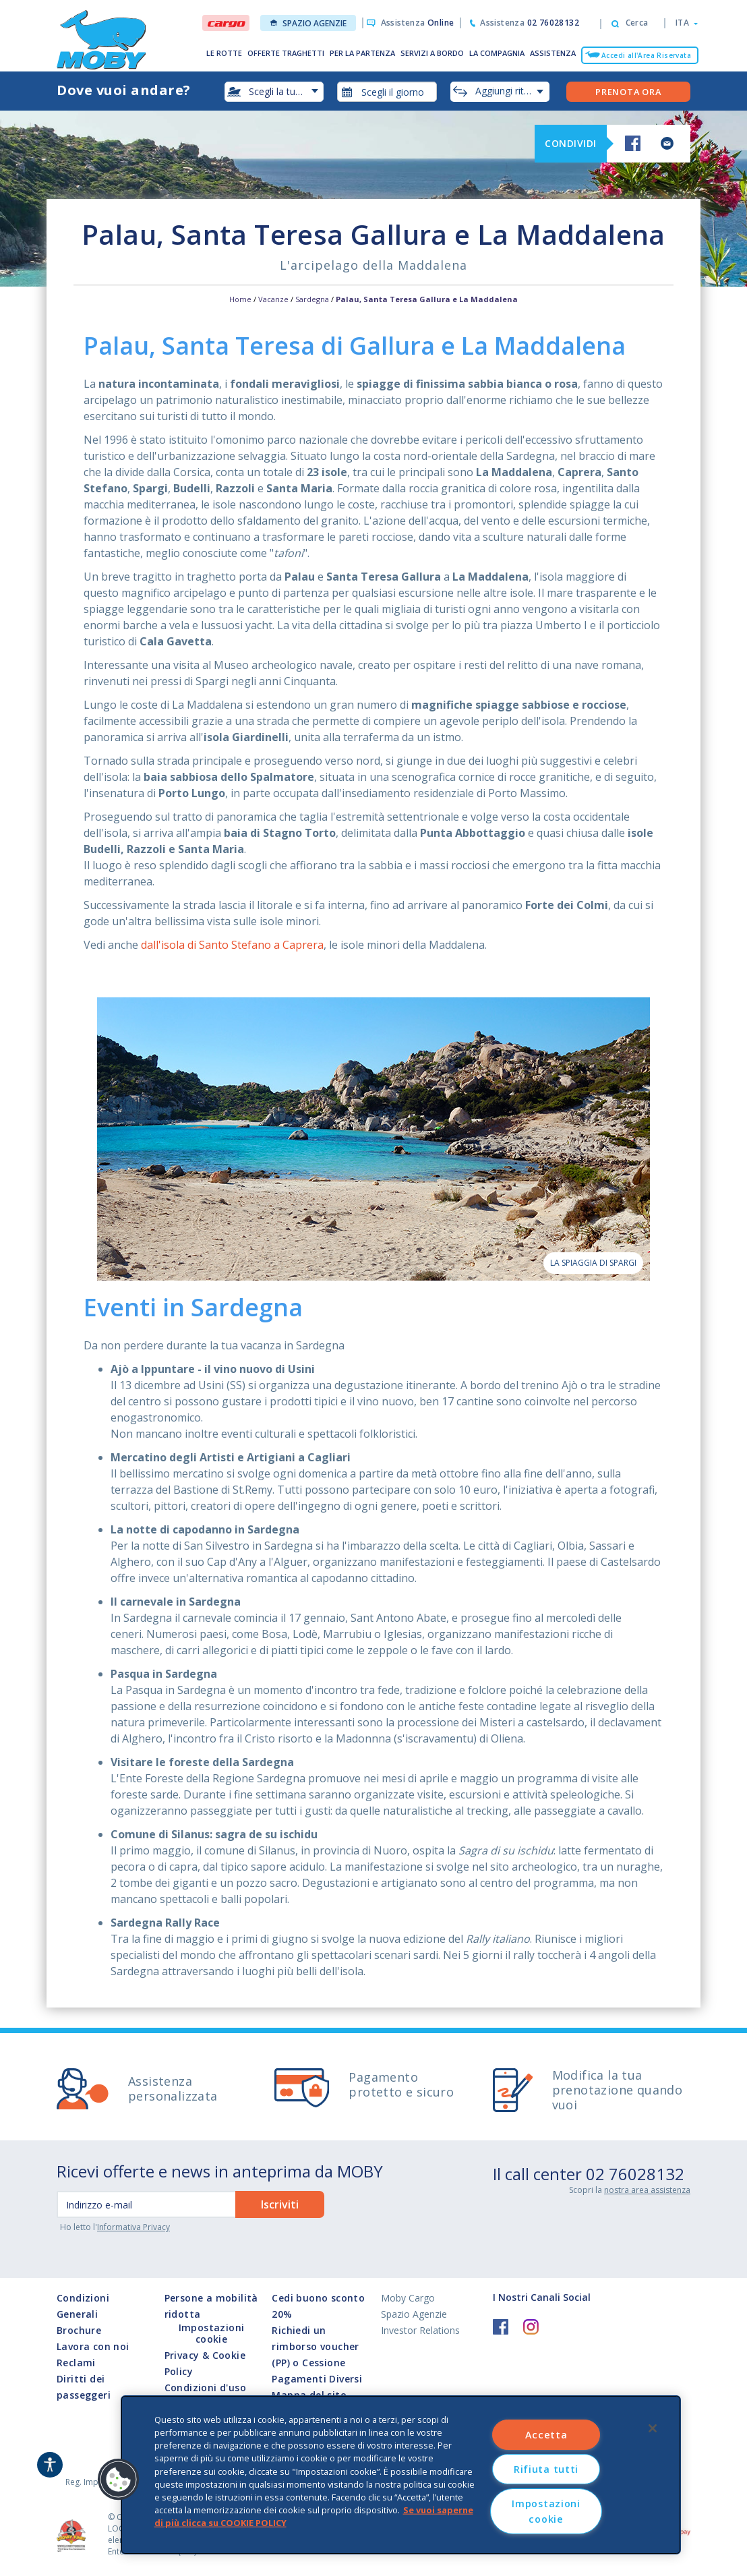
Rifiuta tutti (546, 2469)
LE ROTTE (224, 53)
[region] (401, 2474)
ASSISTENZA (553, 53)
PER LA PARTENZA (362, 53)
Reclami (76, 2362)
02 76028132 (635, 2174)
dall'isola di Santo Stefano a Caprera (232, 944)
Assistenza (417, 22)
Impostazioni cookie (212, 2333)
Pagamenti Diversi (317, 2378)
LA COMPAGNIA (497, 53)
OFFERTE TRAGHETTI (285, 53)
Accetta (546, 2434)
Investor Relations (420, 2330)
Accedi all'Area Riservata (646, 55)
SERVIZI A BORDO (432, 53)
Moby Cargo (408, 2297)
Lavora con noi (93, 2346)
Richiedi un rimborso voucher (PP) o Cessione (315, 2346)
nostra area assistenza (647, 2190)
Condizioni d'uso (205, 2387)
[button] (682, 23)
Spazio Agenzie (308, 23)
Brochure (79, 2330)
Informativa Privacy (133, 2227)
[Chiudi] (652, 2428)
